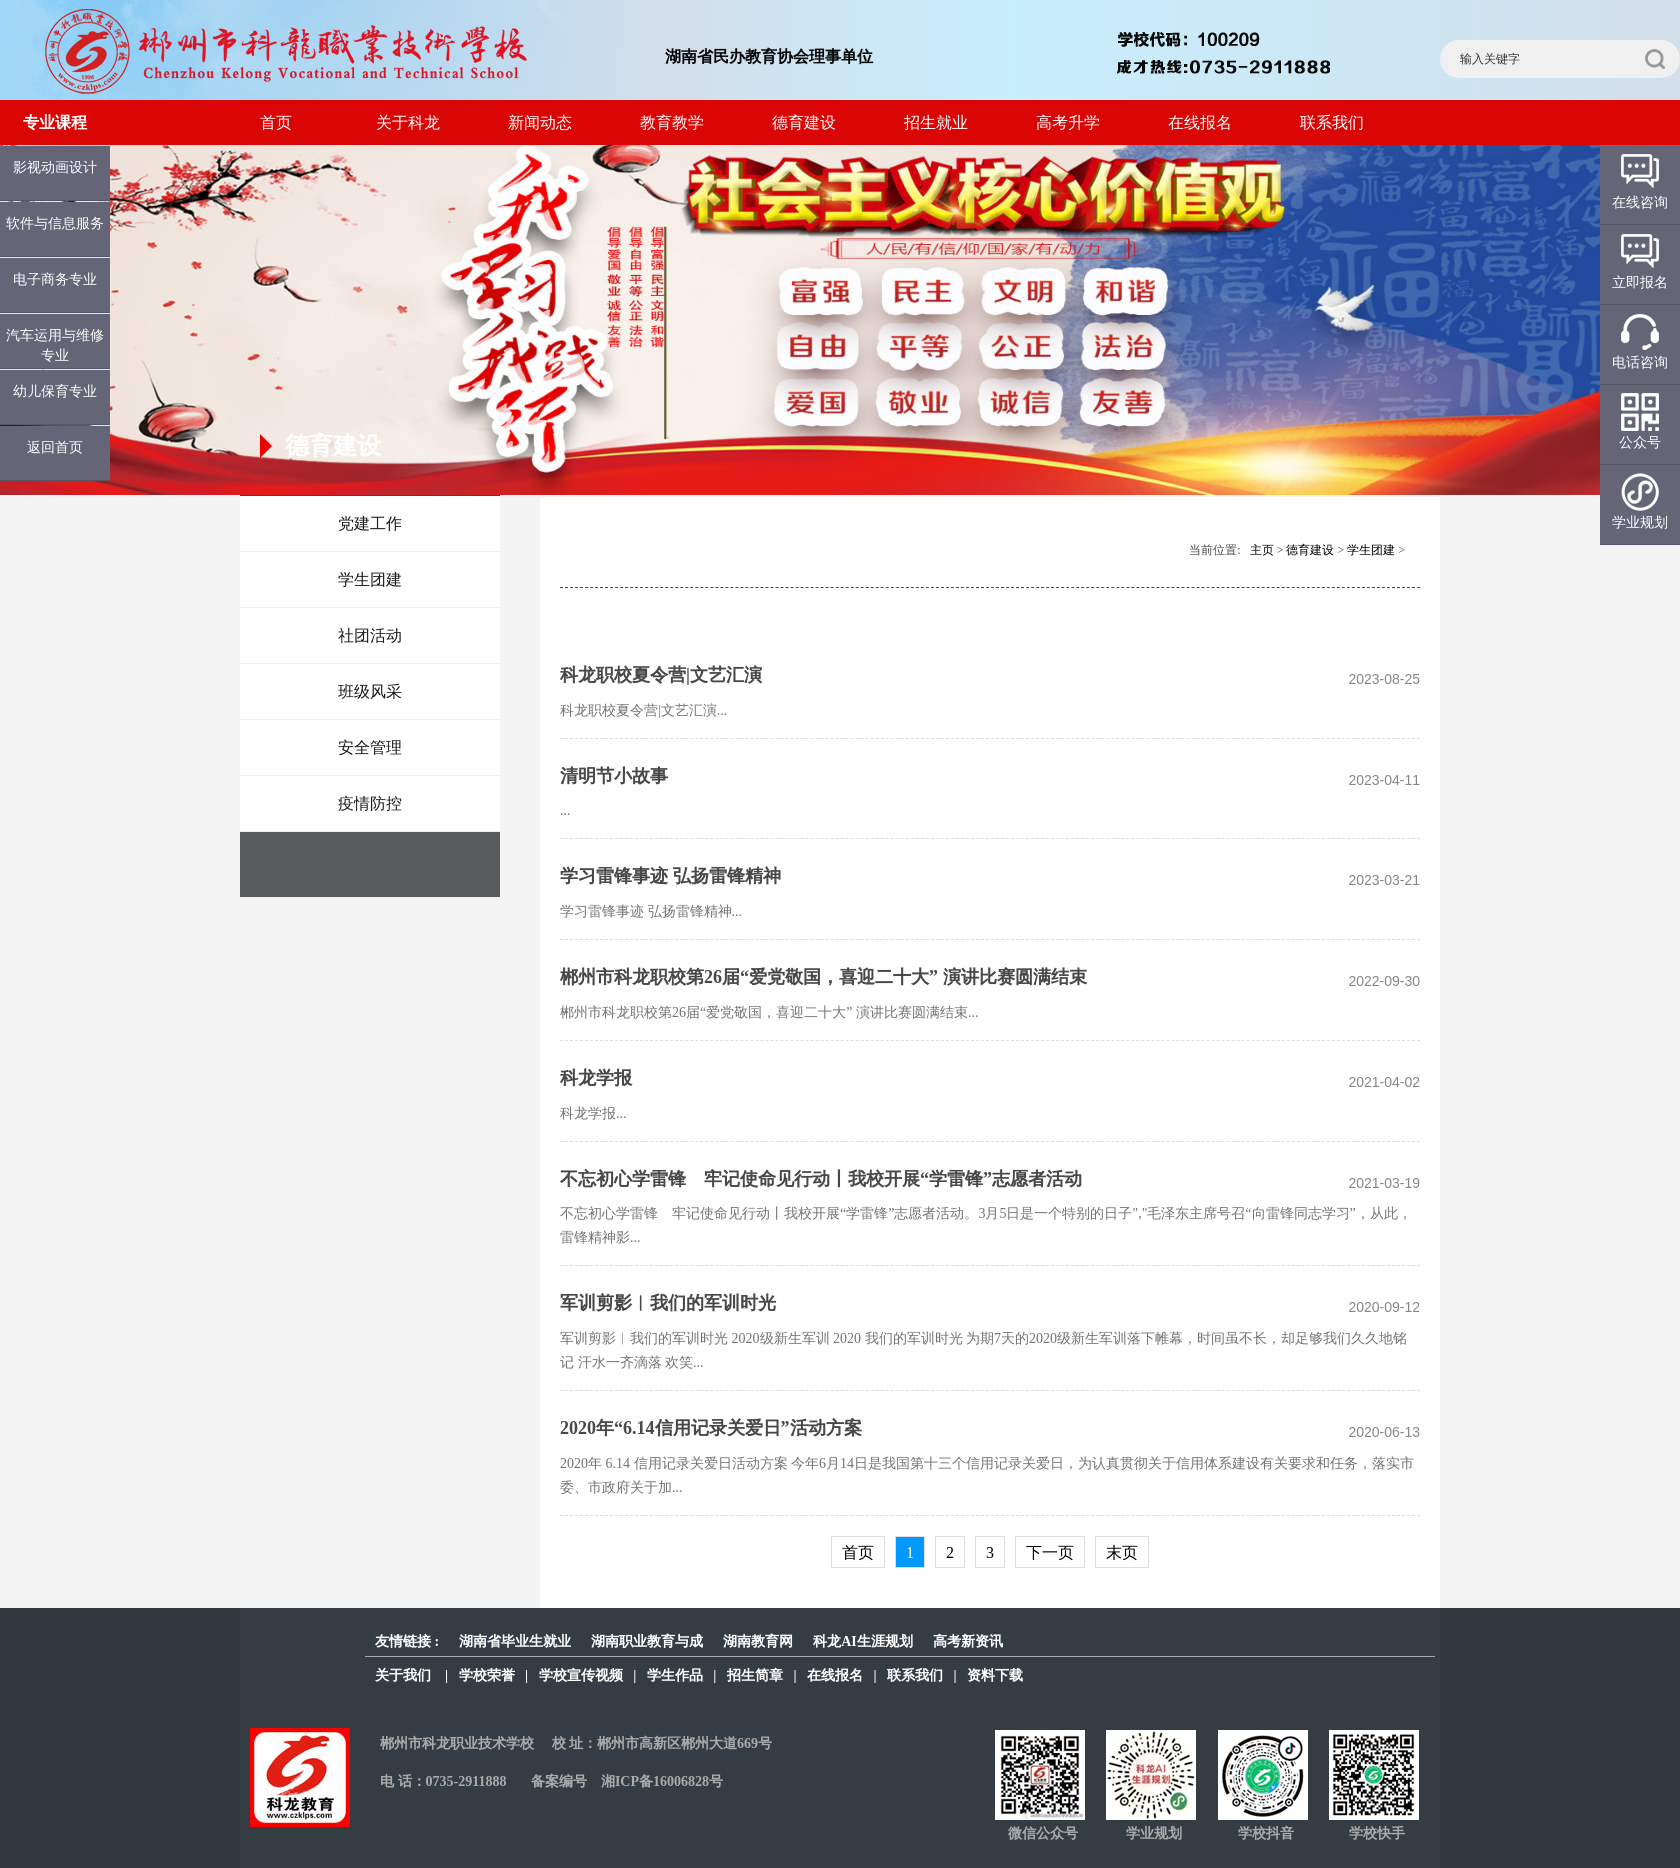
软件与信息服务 (55, 223)
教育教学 (672, 122)
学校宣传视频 (581, 1675)
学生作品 (675, 1675)
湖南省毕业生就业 (515, 1641)
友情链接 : (407, 1641)
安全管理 (370, 747)
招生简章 (755, 1675)
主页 (1262, 550)
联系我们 (1332, 122)
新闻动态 (540, 122)
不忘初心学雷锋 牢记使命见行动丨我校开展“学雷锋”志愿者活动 (821, 1179)
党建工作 (370, 523)
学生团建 (370, 579)
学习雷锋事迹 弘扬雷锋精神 (670, 876)
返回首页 (55, 447)
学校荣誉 (487, 1675)
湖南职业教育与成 (647, 1641)
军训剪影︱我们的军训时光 (668, 1303)
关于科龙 (408, 122)
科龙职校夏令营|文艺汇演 (661, 675)
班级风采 (370, 691)
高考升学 (1068, 122)
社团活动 (370, 635)
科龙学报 (596, 1078)
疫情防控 (370, 803)
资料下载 (995, 1675)
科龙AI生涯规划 (863, 1641)
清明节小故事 (614, 776)
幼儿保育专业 (55, 391)
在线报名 (1200, 122)
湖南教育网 (758, 1641)
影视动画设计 (55, 167)
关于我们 (403, 1675)
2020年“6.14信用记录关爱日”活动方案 (711, 1428)
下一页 (1050, 1552)
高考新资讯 (968, 1641)
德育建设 (804, 122)
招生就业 (936, 122)
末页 (1122, 1552)
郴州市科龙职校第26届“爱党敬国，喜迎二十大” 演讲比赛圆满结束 (823, 977)
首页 (276, 122)
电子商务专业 (55, 279)
